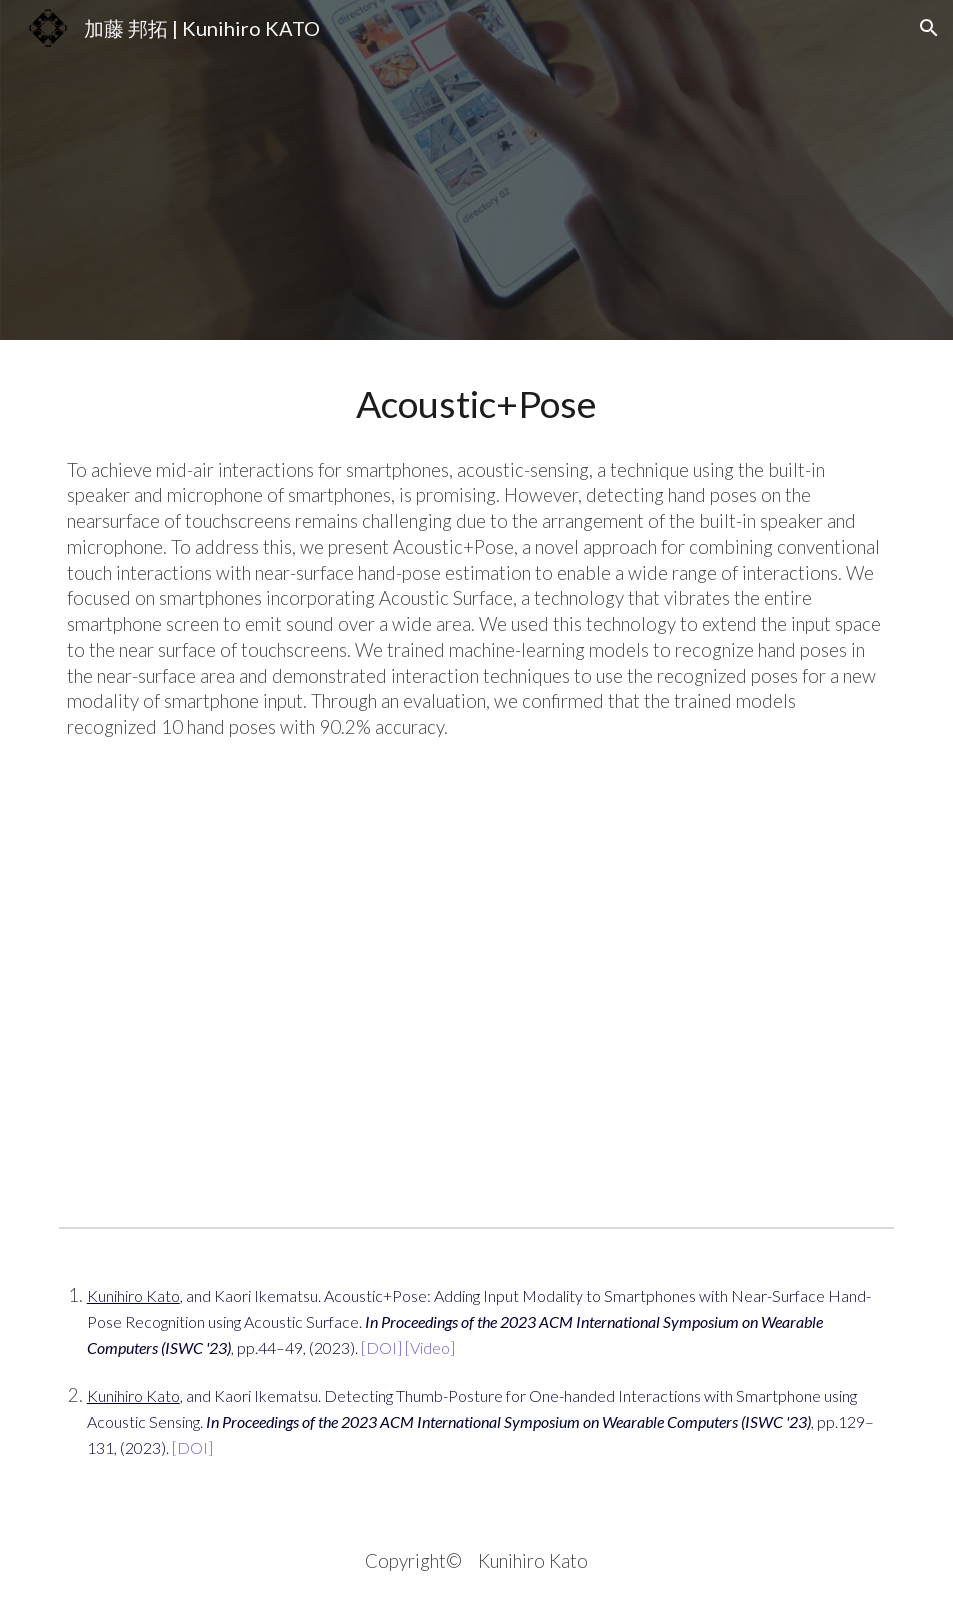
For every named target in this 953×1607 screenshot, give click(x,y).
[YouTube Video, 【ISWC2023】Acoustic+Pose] (476, 999)
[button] (929, 28)
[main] (477, 404)
